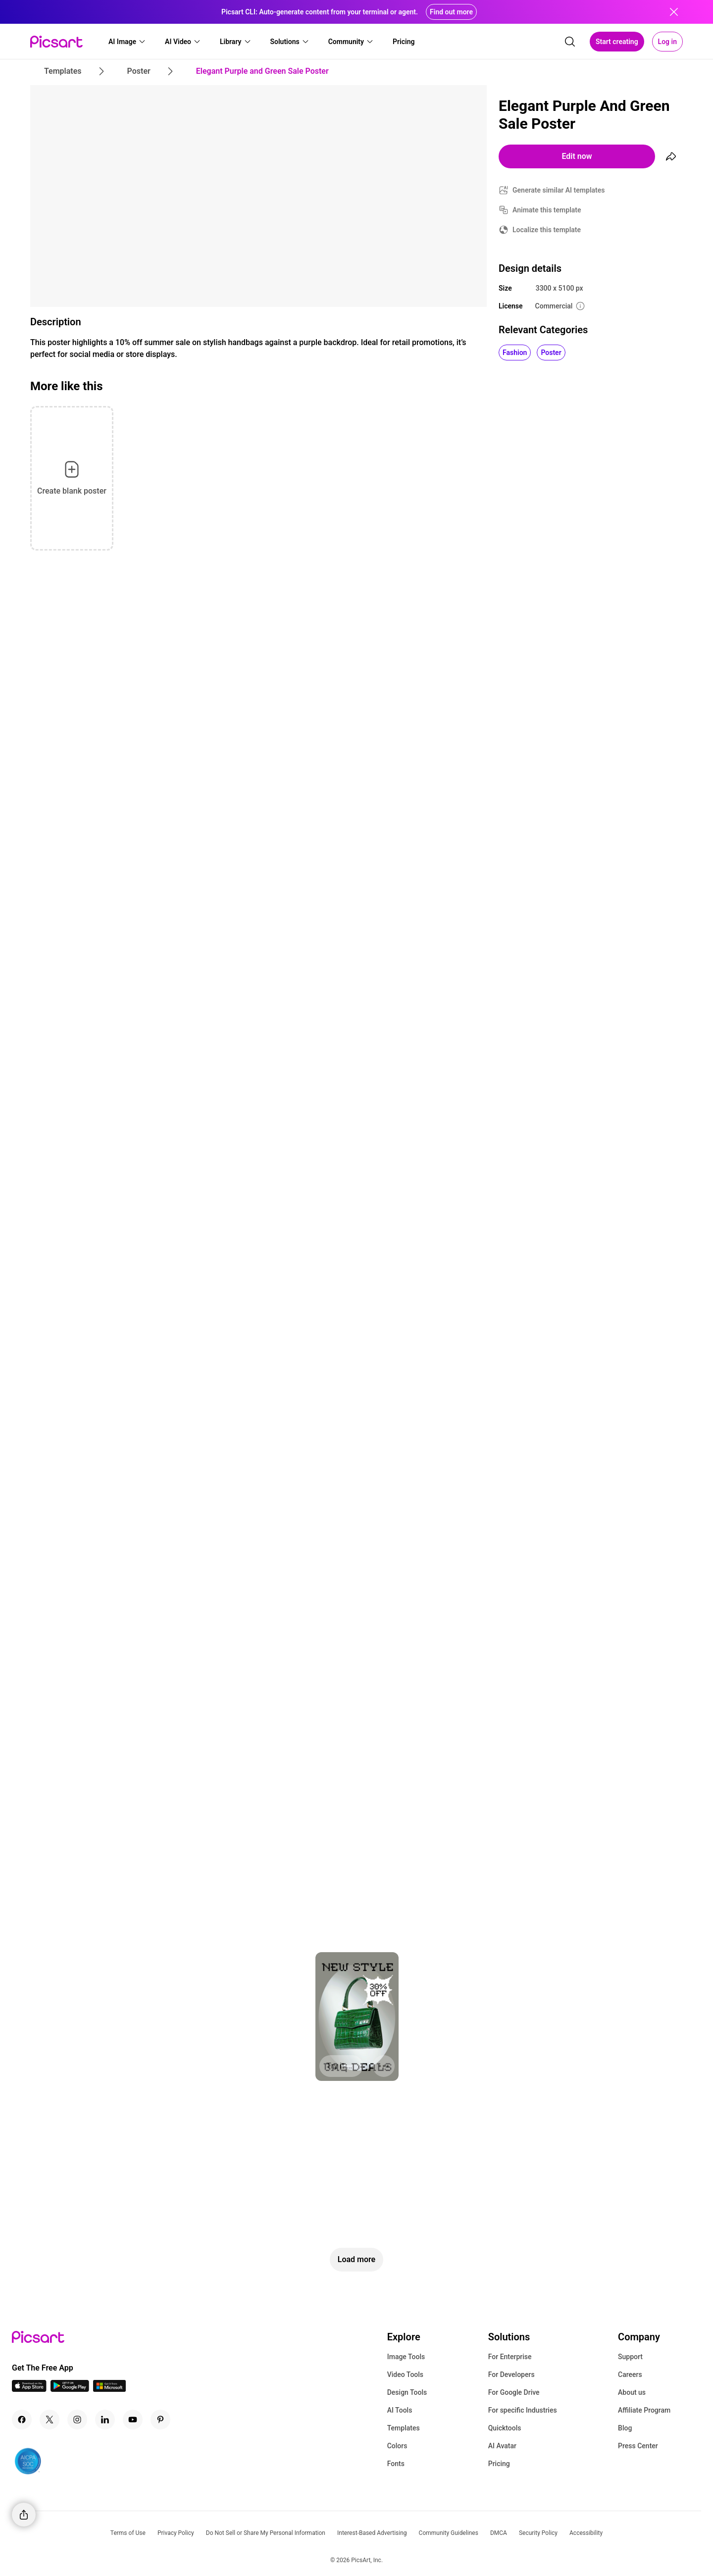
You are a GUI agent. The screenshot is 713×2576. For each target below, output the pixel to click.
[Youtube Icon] (133, 2419)
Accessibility (586, 2532)
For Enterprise (510, 2357)
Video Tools (405, 2374)
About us (632, 2392)
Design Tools (407, 2392)
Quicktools (504, 2428)
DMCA (498, 2532)
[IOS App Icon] (29, 2389)
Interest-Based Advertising (372, 2532)
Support (630, 2357)
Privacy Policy (175, 2532)
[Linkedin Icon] (105, 2419)
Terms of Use (128, 2532)
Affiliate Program (644, 2410)
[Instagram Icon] (77, 2419)
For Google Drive (514, 2392)
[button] (127, 42)
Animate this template (546, 210)
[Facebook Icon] (22, 2419)
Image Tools (406, 2357)
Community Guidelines (448, 2532)
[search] (570, 41)
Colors (397, 2446)
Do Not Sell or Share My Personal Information (265, 2532)
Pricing (499, 2464)
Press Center (638, 2446)
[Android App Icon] (70, 2389)
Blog (625, 2428)
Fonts (396, 2464)
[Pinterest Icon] (160, 2419)
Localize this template (546, 230)
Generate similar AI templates (558, 190)
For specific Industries (522, 2410)
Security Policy (538, 2532)
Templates (403, 2428)
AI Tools (399, 2410)
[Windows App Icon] (109, 2389)
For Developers (511, 2374)
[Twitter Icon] (49, 2419)
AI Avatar (502, 2446)
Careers (630, 2374)
